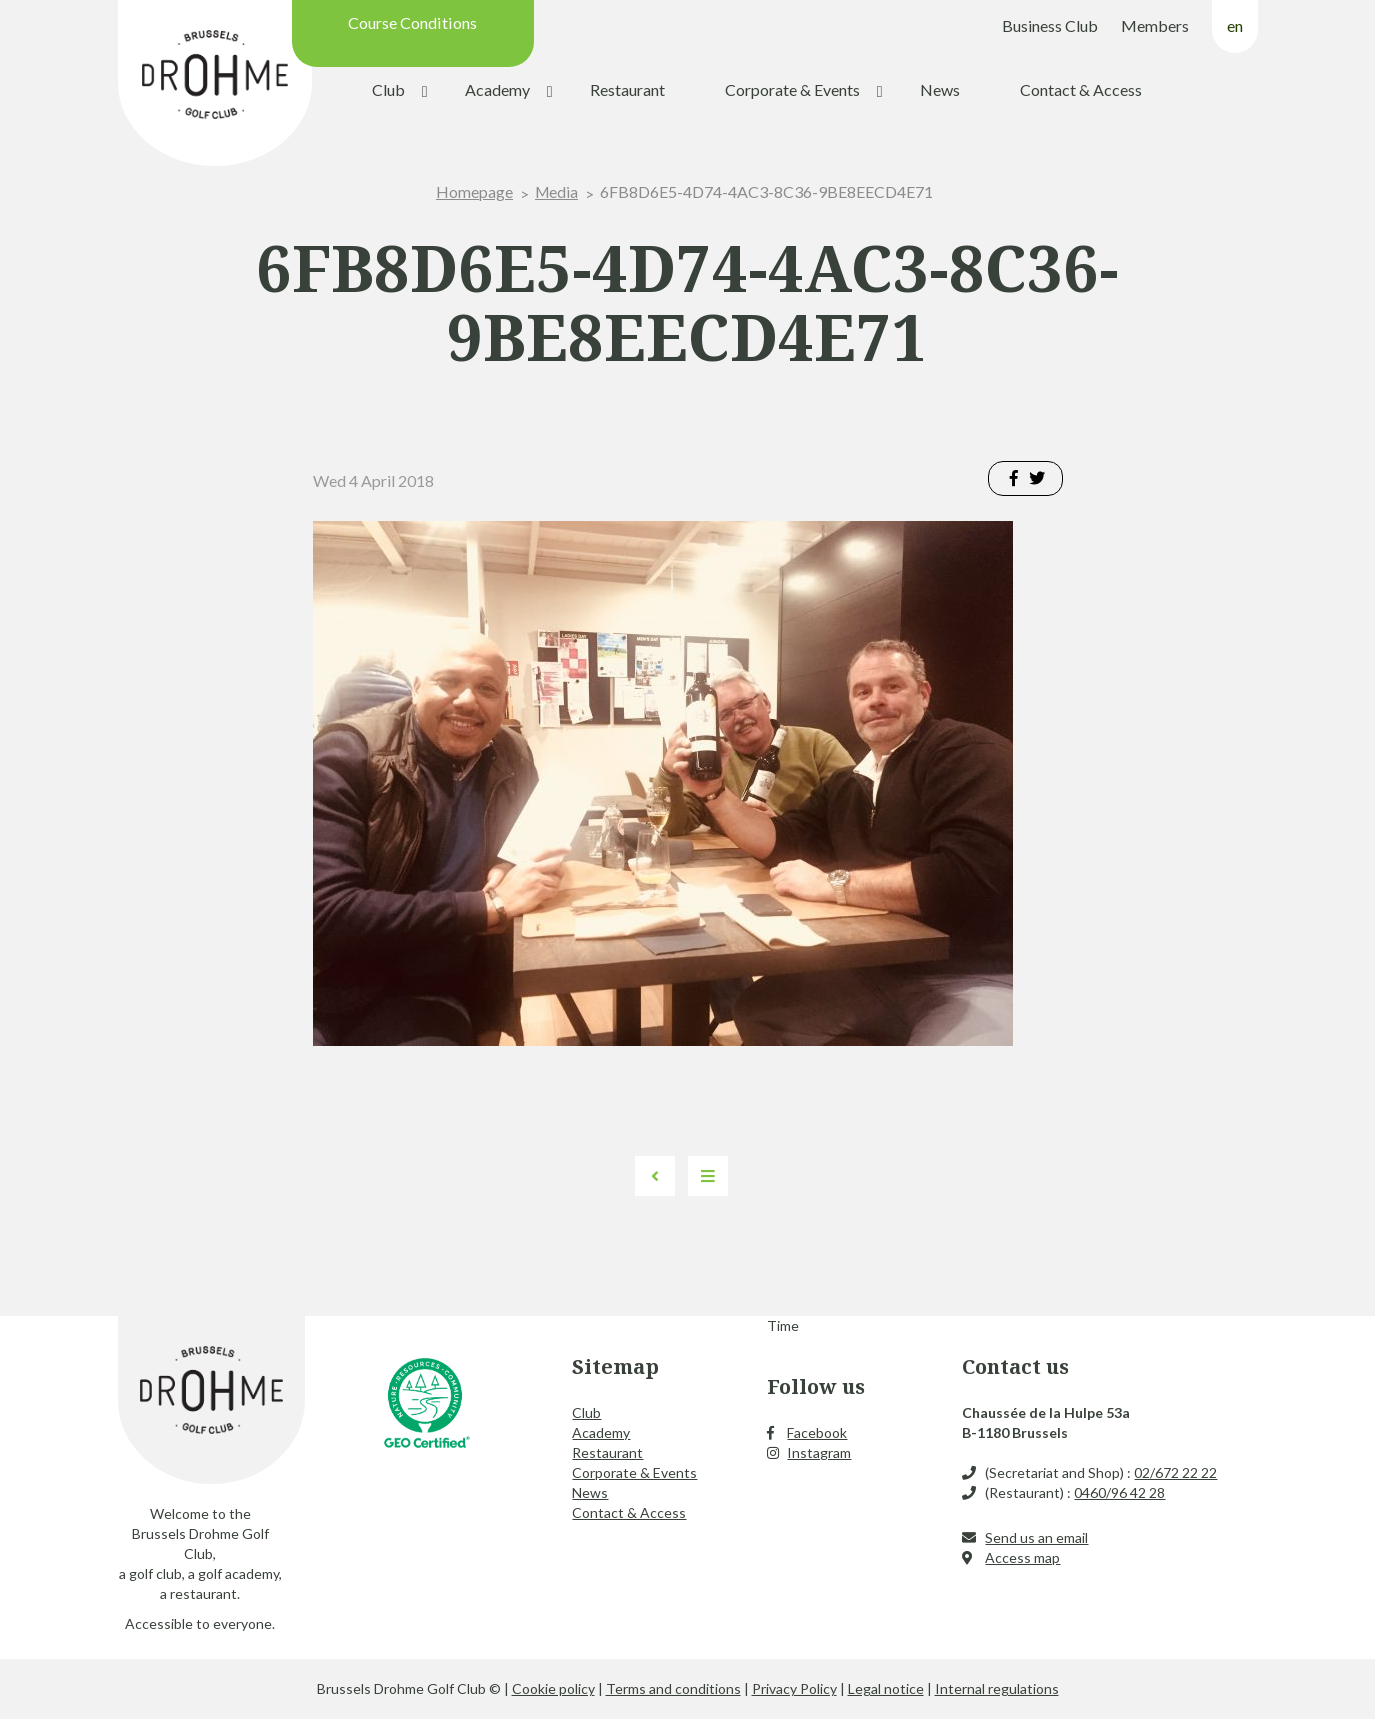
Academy (497, 89)
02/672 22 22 (1175, 1472)
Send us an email (1036, 1537)
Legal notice (886, 1688)
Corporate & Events (792, 89)
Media (556, 191)
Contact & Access (1081, 89)
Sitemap (615, 1366)
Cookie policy (553, 1688)
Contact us (1015, 1366)
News (940, 89)
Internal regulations (997, 1688)
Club (388, 89)
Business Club (1050, 25)
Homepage (473, 191)
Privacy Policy (794, 1688)
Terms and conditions (673, 1688)
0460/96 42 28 (1119, 1492)
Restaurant (627, 89)
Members (1155, 25)
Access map (1022, 1557)
